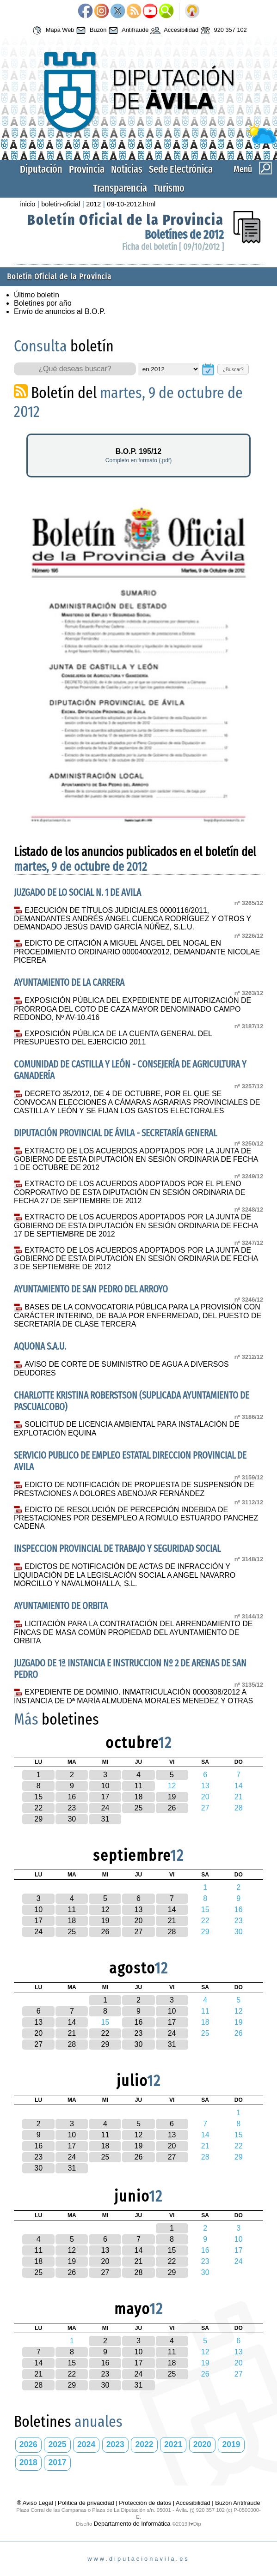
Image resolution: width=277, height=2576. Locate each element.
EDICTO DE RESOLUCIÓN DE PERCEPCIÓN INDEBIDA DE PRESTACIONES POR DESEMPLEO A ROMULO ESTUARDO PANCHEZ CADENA (136, 1518)
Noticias (126, 169)
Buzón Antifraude (237, 2502)
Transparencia (120, 188)
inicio (27, 204)
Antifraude (127, 30)
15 (38, 1797)
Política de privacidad (86, 2502)
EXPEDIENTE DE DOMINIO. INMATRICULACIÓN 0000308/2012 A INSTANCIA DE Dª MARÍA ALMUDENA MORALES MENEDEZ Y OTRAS (133, 1696)
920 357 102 (222, 30)
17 (105, 1797)
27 (139, 1932)
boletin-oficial (60, 204)
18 (139, 1797)
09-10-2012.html (131, 204)
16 (72, 1797)
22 (38, 1808)
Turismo (169, 188)
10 (105, 1786)
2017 (57, 2462)
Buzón (90, 30)
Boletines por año (43, 303)
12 (105, 1909)
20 (139, 1920)
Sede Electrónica (181, 169)
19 (172, 1797)
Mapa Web (52, 30)
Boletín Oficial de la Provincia (125, 220)
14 (172, 1909)
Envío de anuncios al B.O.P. (59, 311)
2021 (173, 2444)
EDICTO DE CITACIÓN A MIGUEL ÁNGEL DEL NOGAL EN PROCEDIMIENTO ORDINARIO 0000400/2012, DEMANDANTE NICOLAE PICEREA (137, 951)
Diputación (41, 169)
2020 (202, 2444)
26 (172, 1808)
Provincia (87, 169)
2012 (93, 204)
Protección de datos (145, 2502)
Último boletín (36, 295)
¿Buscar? (233, 369)
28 (172, 1932)
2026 (28, 2444)
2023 (115, 2444)
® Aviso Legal (36, 2502)
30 (72, 1819)
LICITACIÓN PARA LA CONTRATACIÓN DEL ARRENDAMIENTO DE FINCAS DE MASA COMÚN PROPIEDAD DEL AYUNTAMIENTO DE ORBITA (133, 1632)
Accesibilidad (173, 30)
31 (105, 1819)
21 (172, 1920)
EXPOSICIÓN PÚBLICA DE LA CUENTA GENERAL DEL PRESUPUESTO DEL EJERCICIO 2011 (113, 1038)
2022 (144, 2444)
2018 (28, 2462)
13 (139, 1909)
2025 (57, 2444)
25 (139, 1808)
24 (105, 1808)
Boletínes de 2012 (184, 235)
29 (38, 1819)
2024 (86, 2444)
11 (139, 1786)
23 (72, 1808)
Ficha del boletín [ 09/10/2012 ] (173, 246)
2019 (231, 2444)
